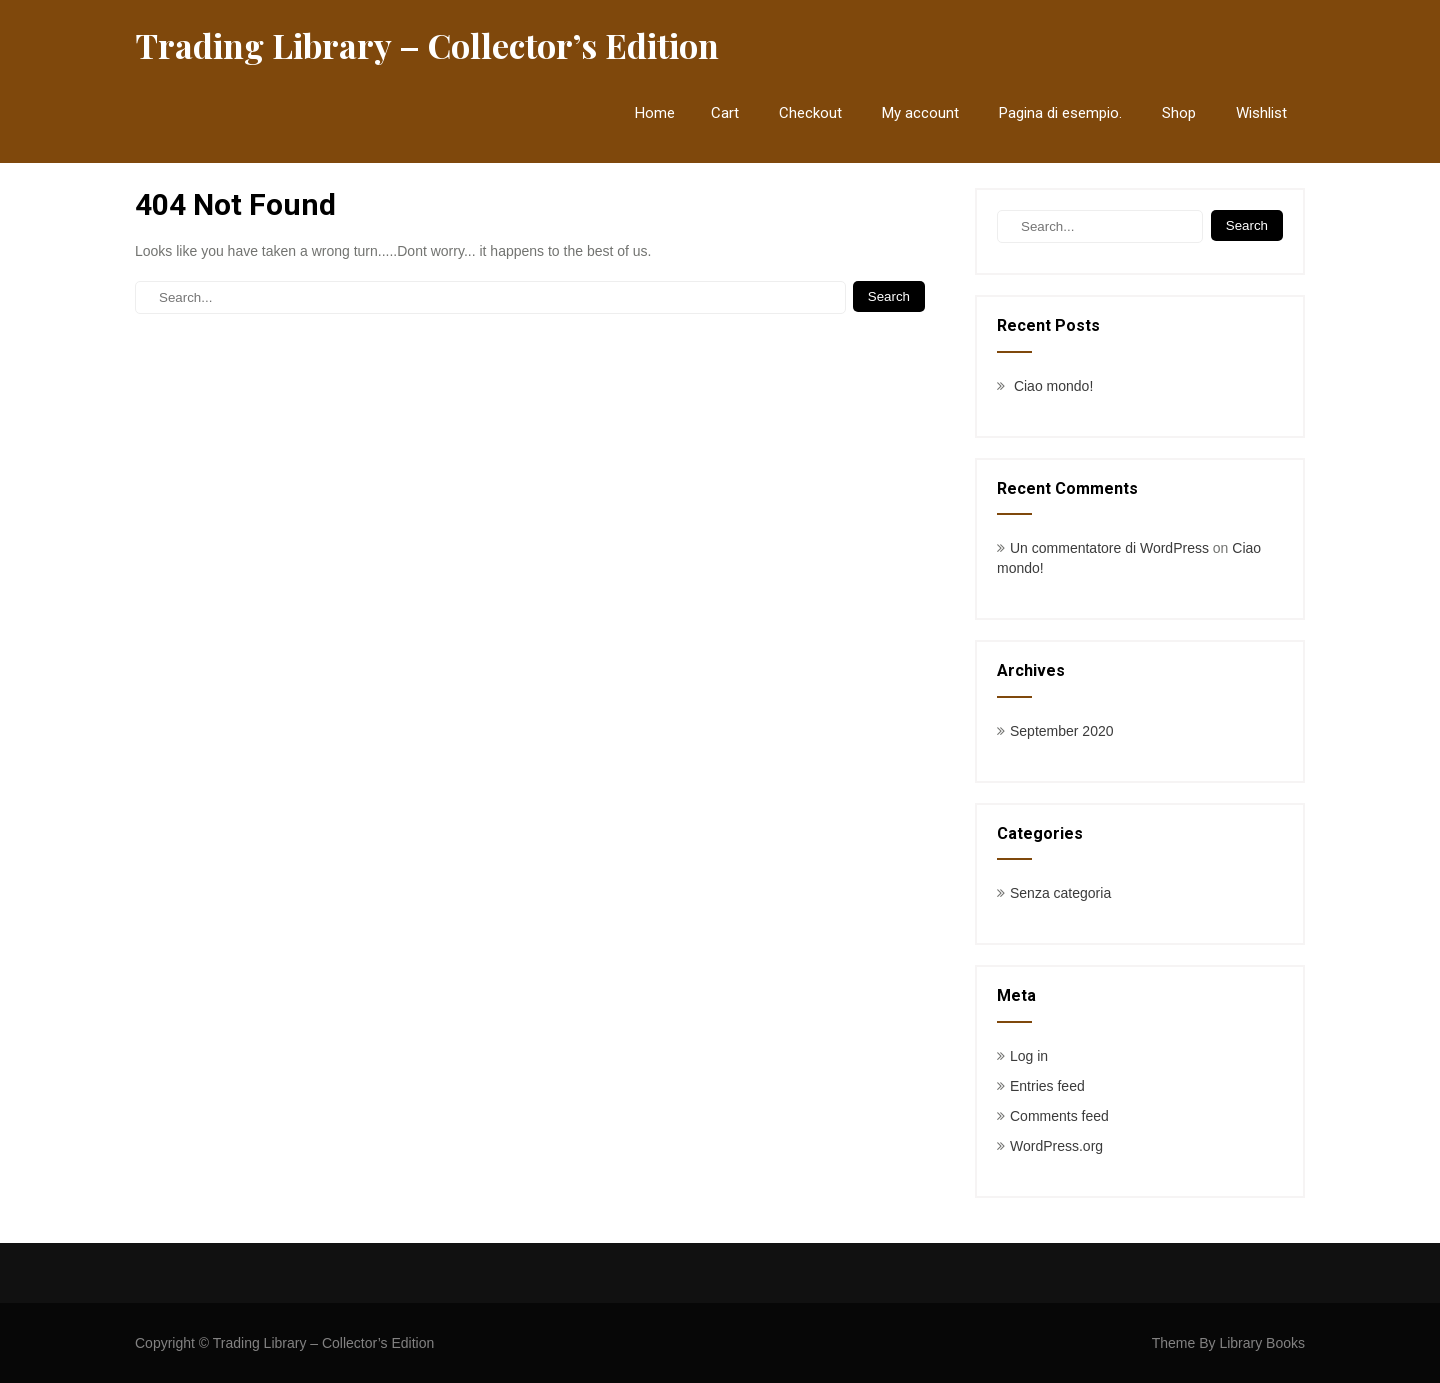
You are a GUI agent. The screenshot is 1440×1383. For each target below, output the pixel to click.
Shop (1179, 113)
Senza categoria (1060, 893)
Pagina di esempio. (1060, 113)
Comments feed (1059, 1116)
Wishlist (1261, 113)
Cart (725, 113)
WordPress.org (1056, 1146)
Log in (1029, 1056)
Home (655, 113)
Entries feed (1047, 1086)
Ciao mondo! (1053, 386)
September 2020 (1062, 731)
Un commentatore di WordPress (1109, 548)
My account (920, 113)
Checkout (810, 113)
